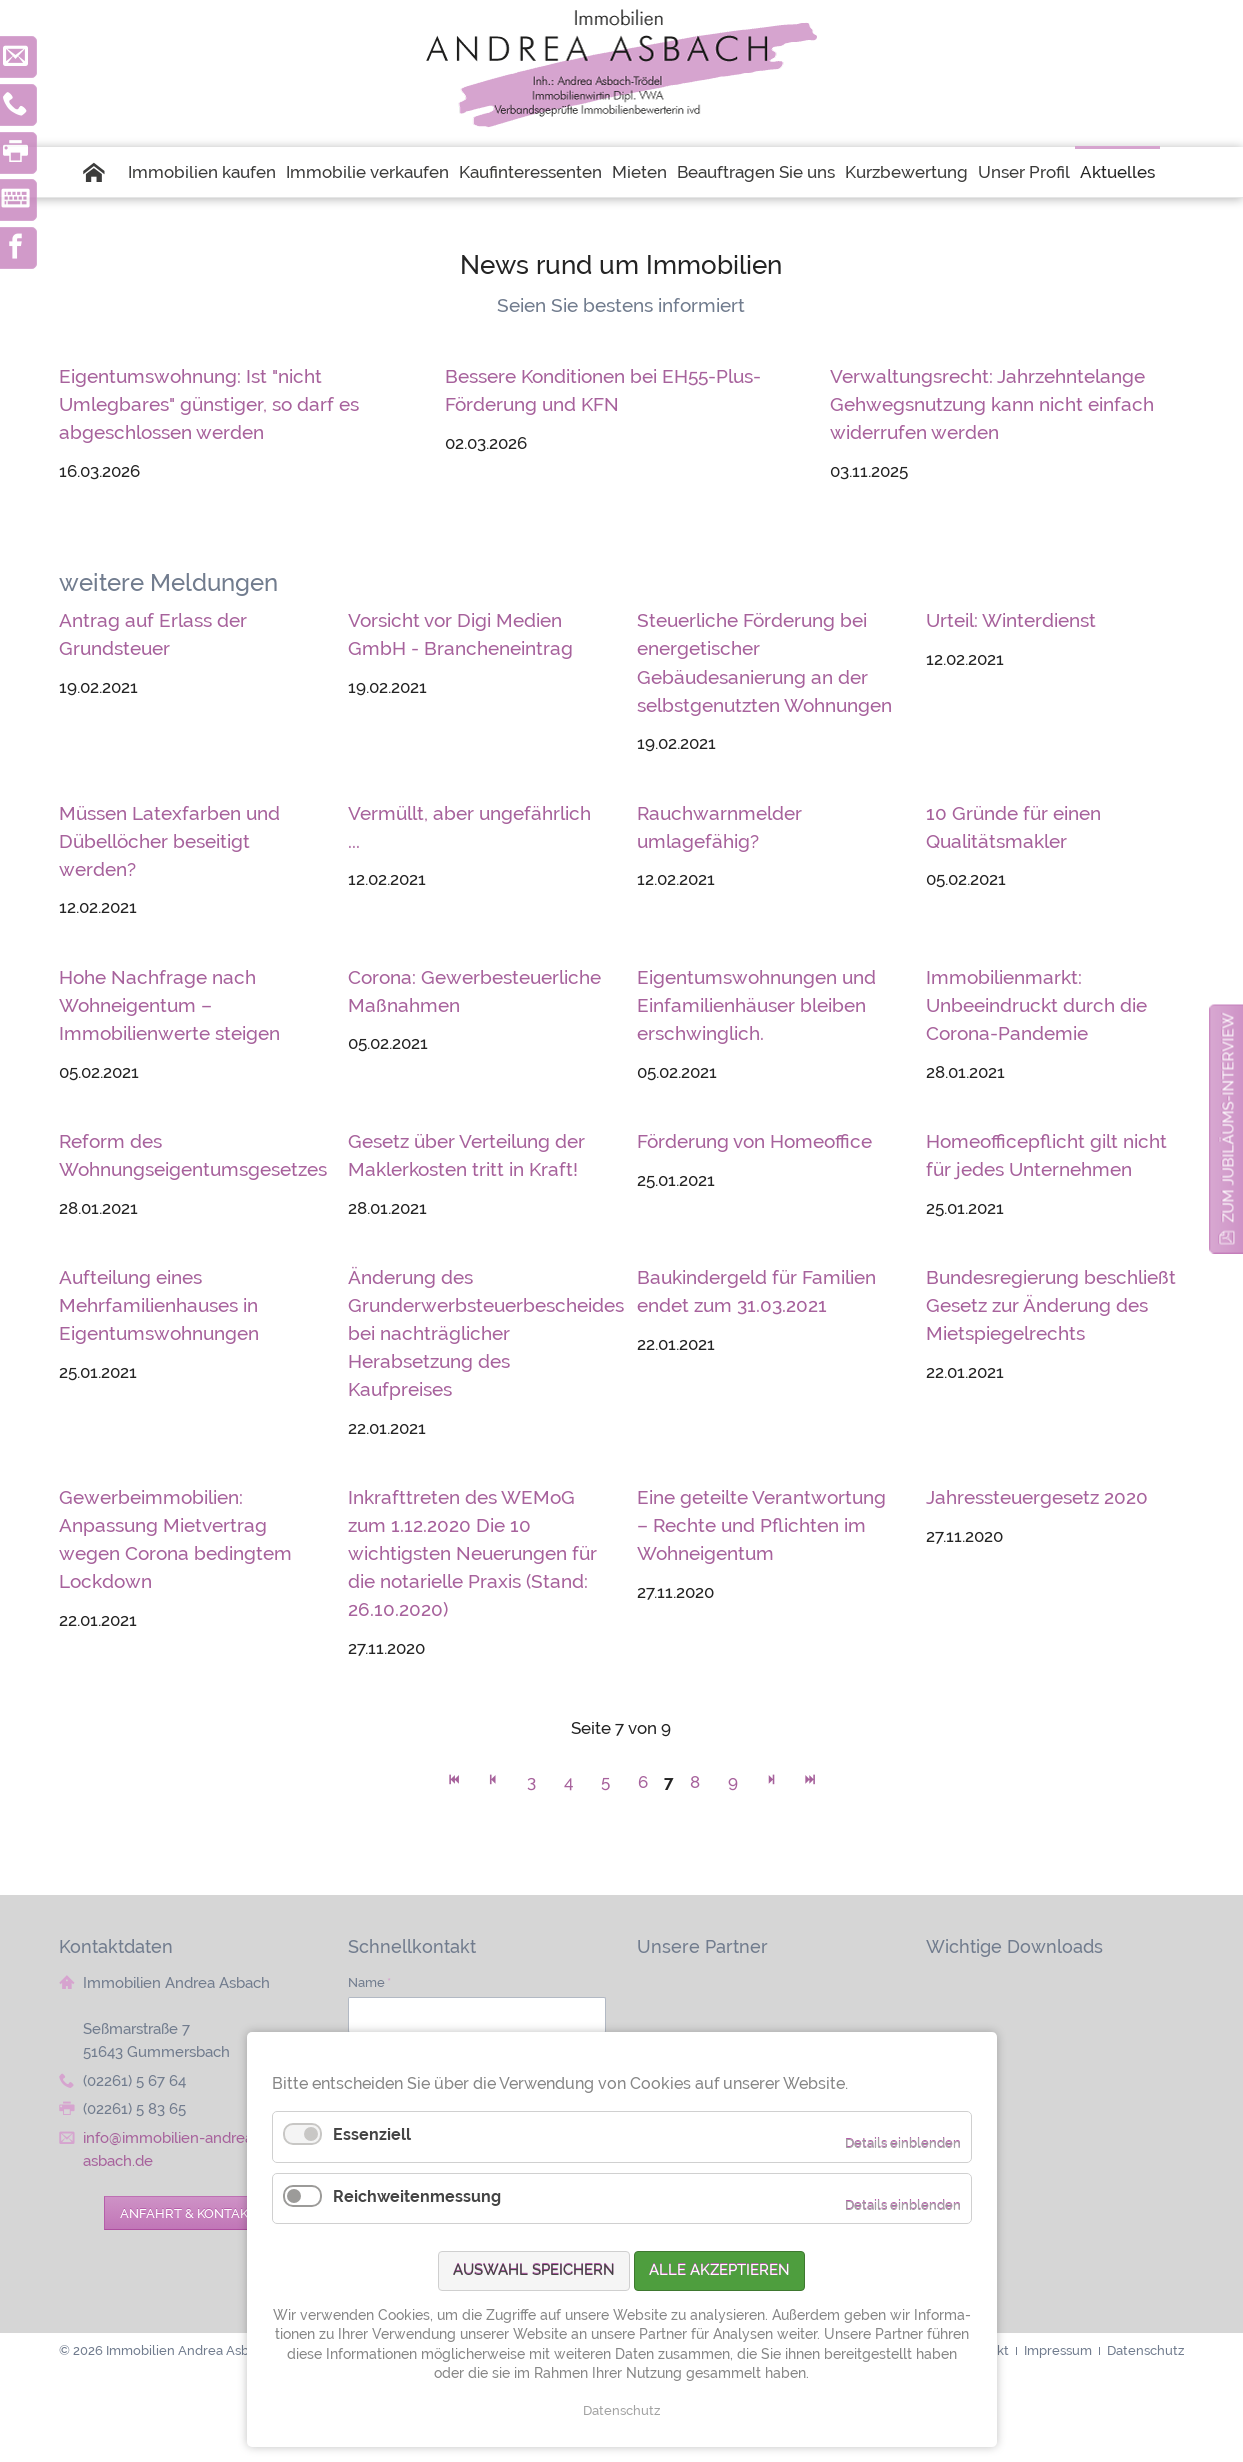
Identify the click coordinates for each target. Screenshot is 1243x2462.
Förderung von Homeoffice (754, 1141)
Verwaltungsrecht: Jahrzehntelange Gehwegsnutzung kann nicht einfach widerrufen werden (992, 404)
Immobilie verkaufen (367, 172)
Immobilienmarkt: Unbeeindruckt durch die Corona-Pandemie (1036, 1005)
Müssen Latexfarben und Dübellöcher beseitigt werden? (169, 841)
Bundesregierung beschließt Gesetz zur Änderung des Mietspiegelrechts (1051, 1305)
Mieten (639, 172)
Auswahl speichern (534, 2270)
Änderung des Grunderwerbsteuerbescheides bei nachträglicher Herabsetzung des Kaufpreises (486, 1333)
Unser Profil (1024, 172)
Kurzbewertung (906, 172)
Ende (810, 1784)
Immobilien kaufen (202, 172)
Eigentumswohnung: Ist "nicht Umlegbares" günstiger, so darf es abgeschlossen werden (209, 404)
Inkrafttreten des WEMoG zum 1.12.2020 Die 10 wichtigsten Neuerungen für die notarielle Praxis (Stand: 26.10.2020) (472, 1553)
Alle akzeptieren (719, 2270)
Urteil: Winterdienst (1011, 620)
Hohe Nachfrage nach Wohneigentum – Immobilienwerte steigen (169, 1005)
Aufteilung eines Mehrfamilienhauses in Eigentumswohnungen (159, 1305)
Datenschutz (621, 2410)
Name (369, 1982)
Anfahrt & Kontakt (188, 2213)
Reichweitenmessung (417, 2196)
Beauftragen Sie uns (756, 172)
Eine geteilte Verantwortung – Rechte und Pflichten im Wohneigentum (761, 1525)
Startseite (103, 172)
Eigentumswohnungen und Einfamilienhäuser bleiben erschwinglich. (756, 1005)
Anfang (454, 1784)
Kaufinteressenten (530, 172)
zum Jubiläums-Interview (1228, 1117)
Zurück (493, 1784)
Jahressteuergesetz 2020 (1037, 1497)
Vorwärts (771, 1784)
